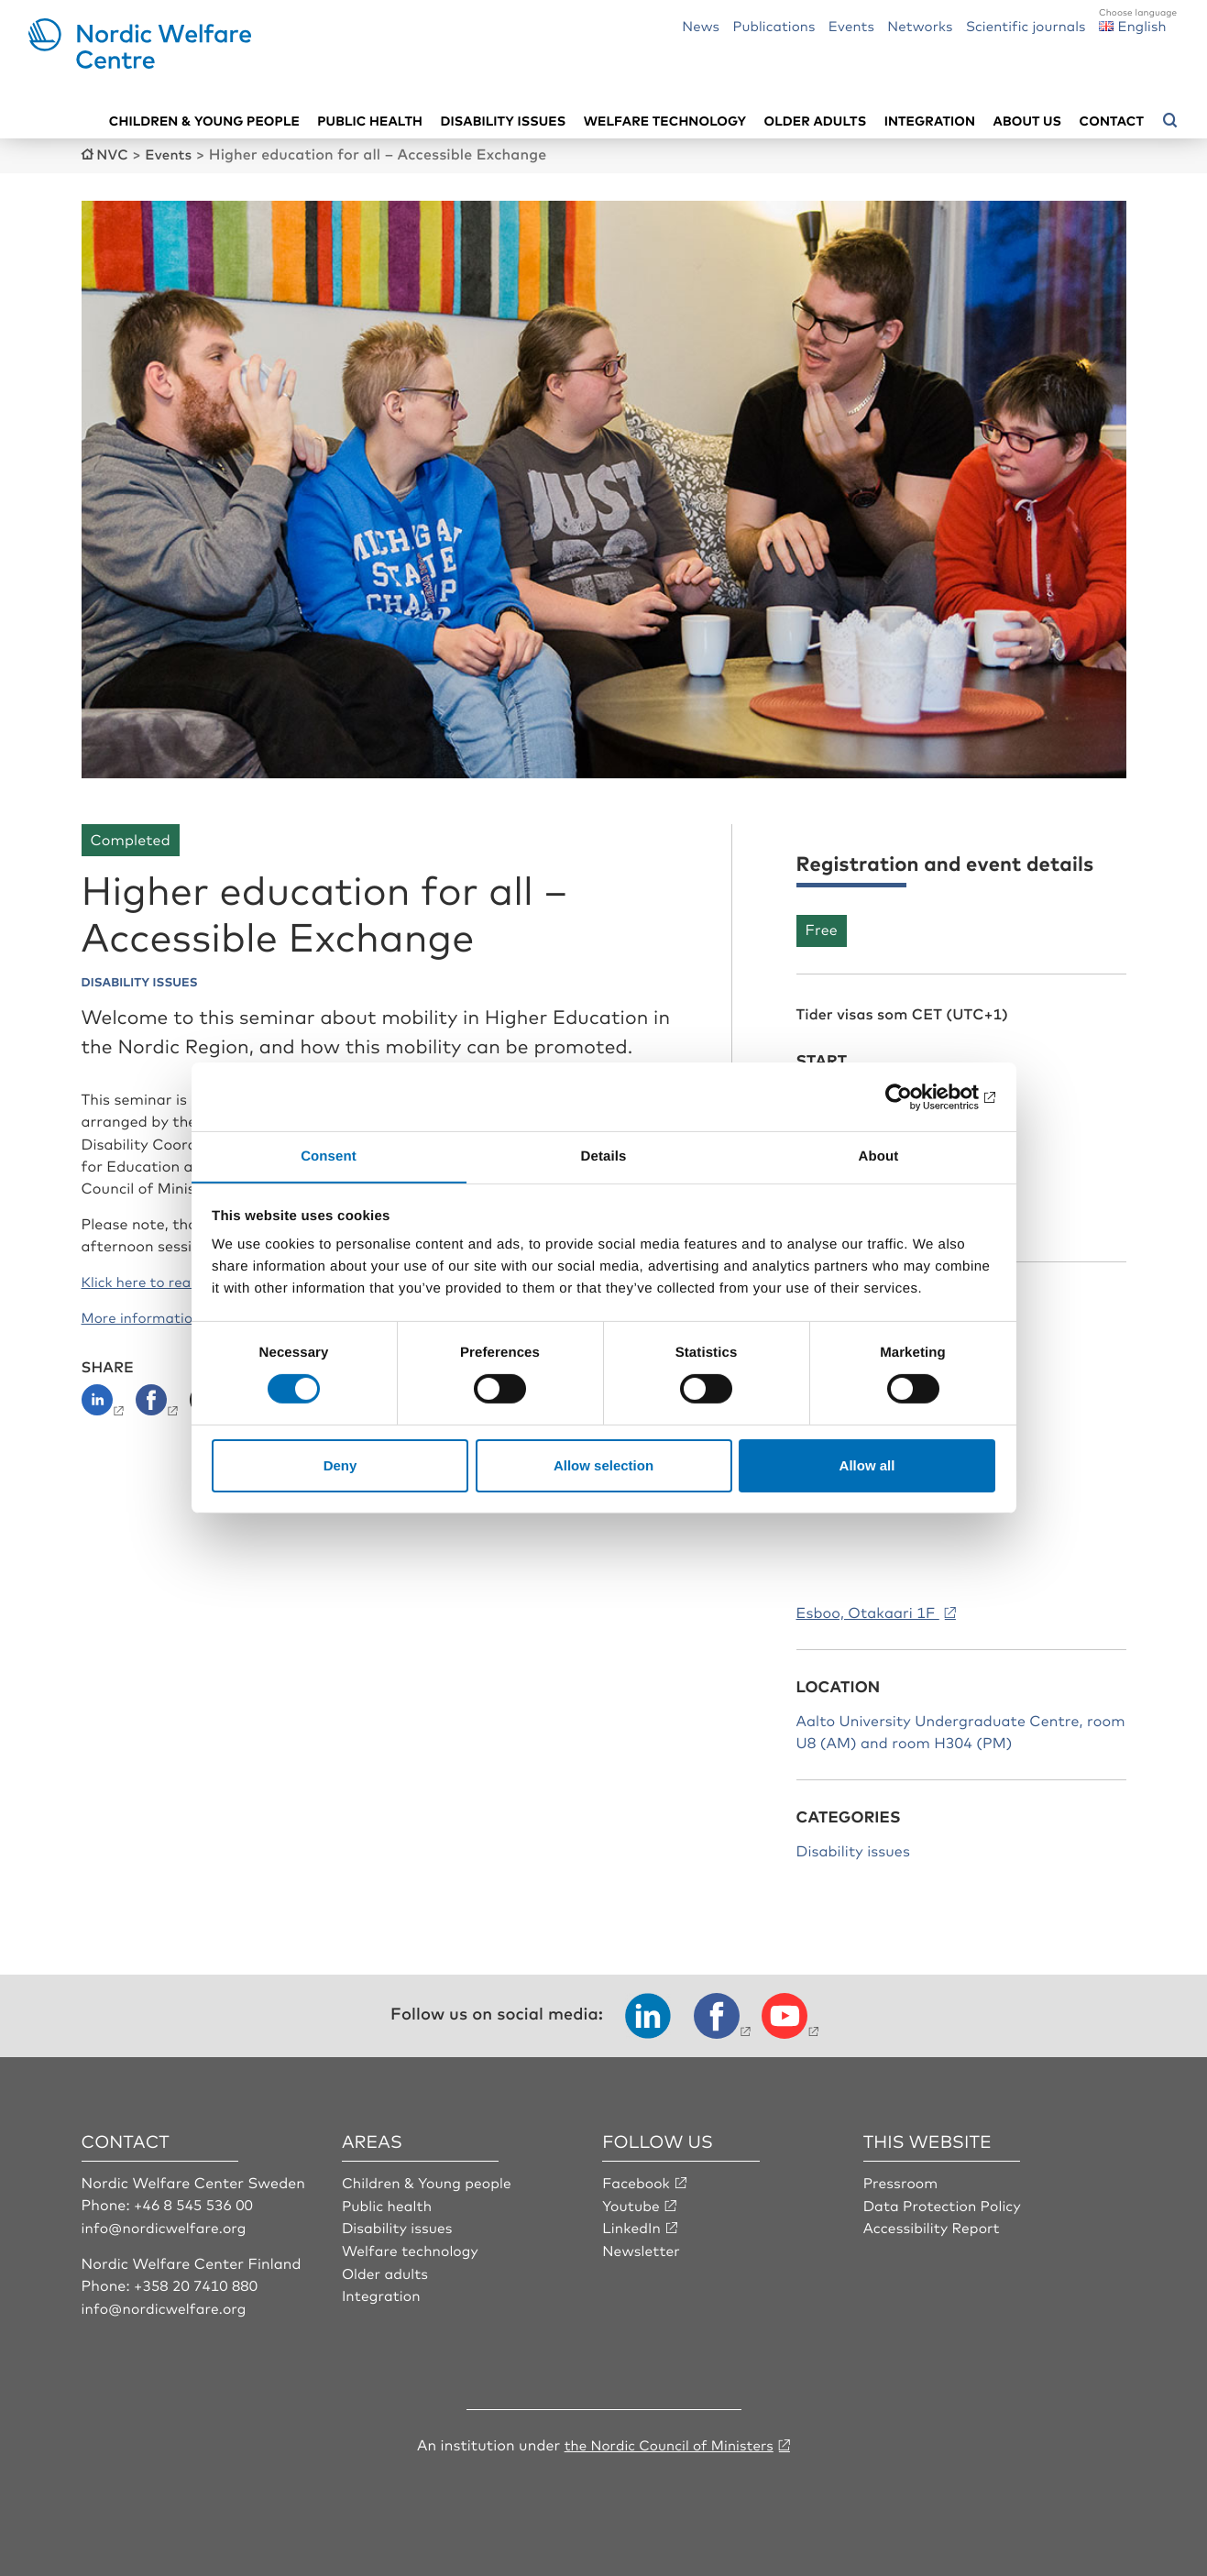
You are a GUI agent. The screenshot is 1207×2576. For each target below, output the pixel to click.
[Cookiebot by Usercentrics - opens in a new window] (915, 1096)
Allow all (867, 1465)
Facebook (637, 2181)
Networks (919, 25)
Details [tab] (604, 1155)
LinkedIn (632, 2225)
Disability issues (502, 119)
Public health (369, 119)
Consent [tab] (329, 1155)
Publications (773, 25)
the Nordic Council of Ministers (669, 2442)
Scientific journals (1026, 25)
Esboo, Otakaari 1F (867, 1611)
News (700, 25)
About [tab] (879, 1155)
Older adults (815, 119)
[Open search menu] (1170, 120)
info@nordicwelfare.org (167, 2225)
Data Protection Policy (944, 2203)
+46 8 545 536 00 (195, 2203)
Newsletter (642, 2248)
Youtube (632, 2203)
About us (1027, 119)
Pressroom (901, 2181)
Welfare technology (665, 119)
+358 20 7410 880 (197, 2283)
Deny (340, 1465)
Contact (1112, 119)
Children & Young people (429, 2181)
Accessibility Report (933, 2225)
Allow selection (603, 1465)
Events (851, 25)
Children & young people (204, 119)
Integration (930, 119)
